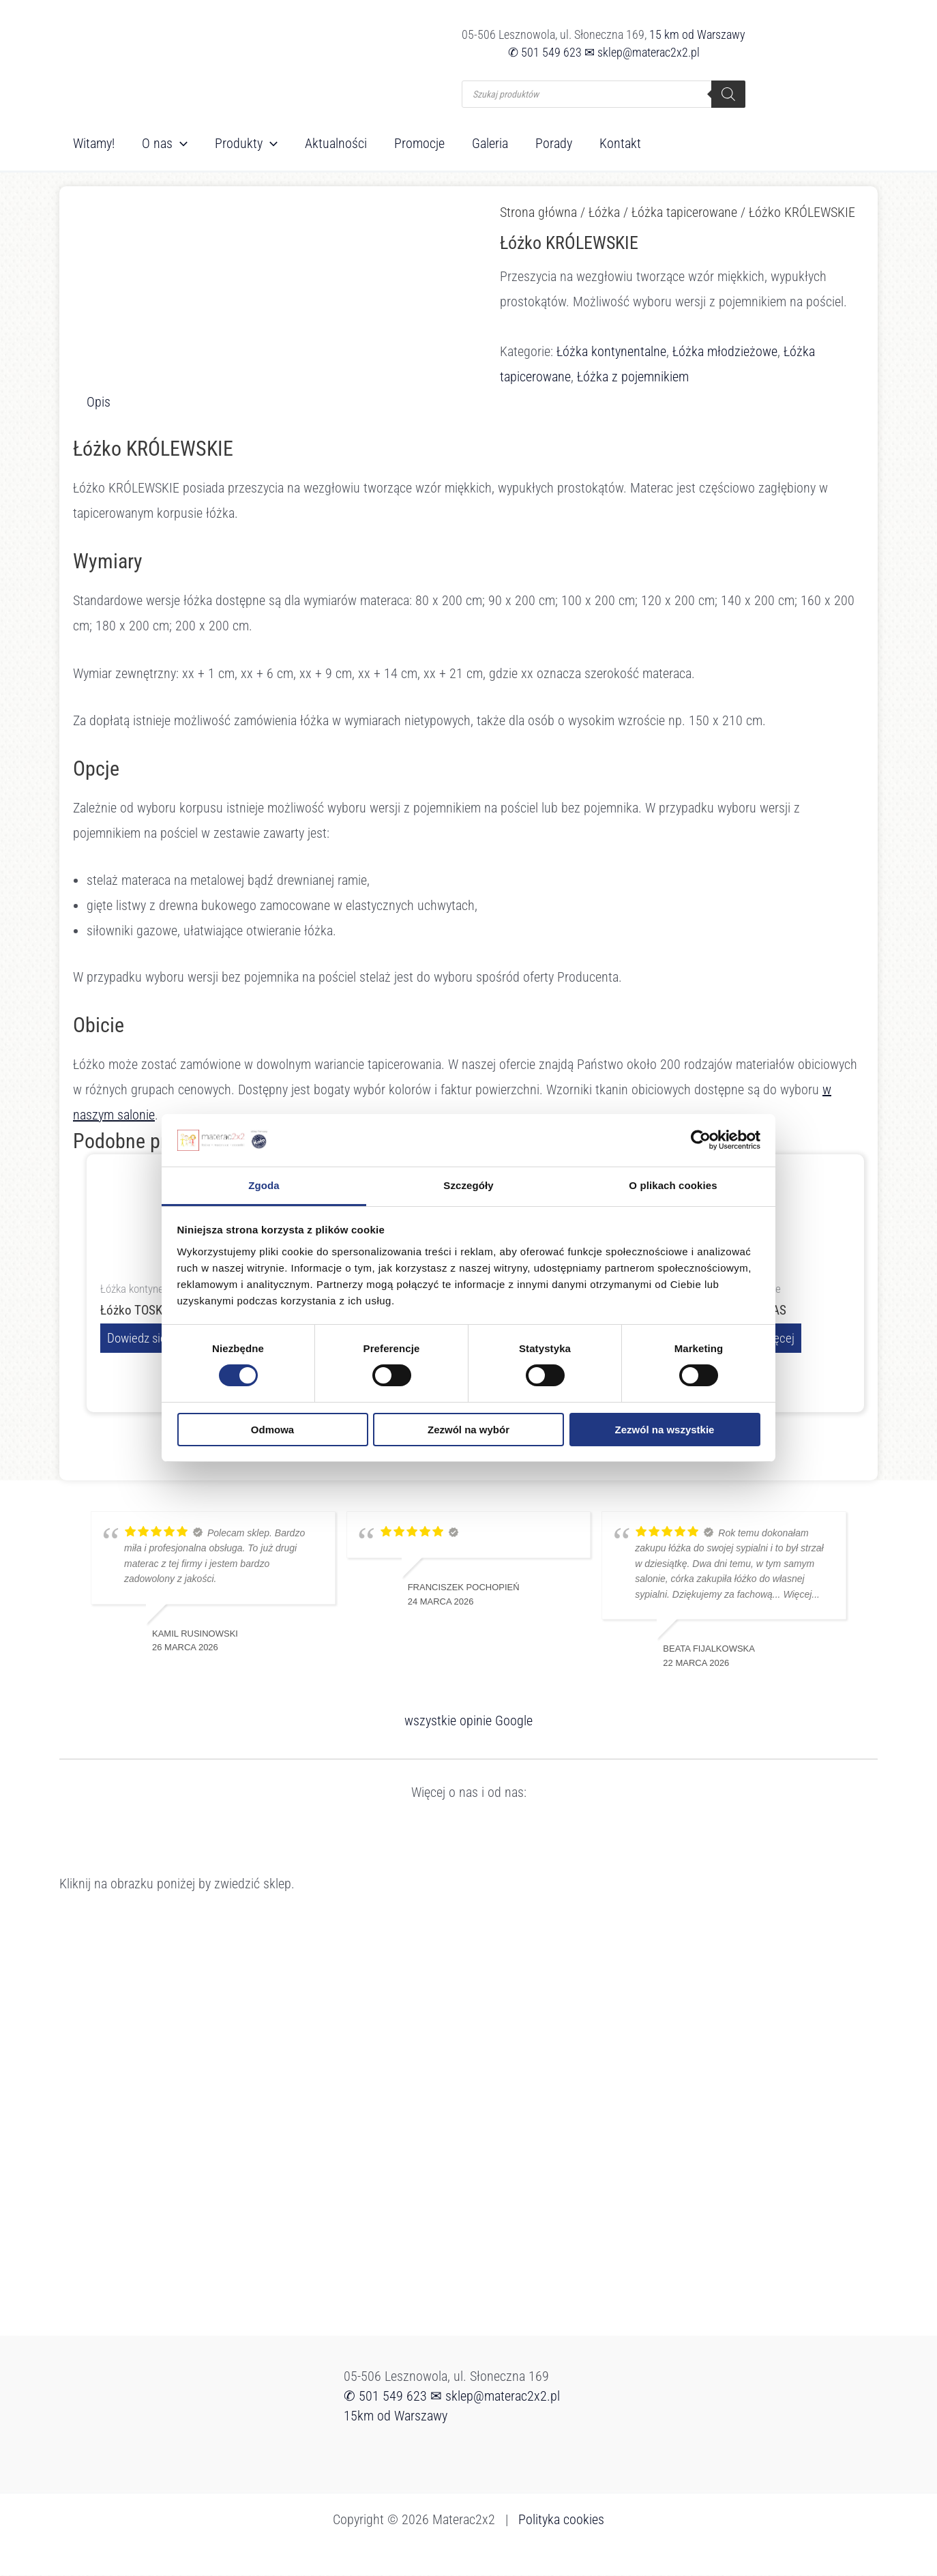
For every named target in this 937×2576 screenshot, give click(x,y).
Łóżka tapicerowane (684, 212)
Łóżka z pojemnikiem (633, 376)
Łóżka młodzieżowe (724, 351)
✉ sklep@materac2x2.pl (642, 52)
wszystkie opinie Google (468, 1721)
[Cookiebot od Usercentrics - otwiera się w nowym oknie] (700, 1140)
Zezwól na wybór (468, 1429)
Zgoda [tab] (264, 1185)
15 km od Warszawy (697, 34)
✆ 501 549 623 (545, 52)
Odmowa (272, 1429)
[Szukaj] (728, 94)
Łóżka (604, 212)
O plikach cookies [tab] (673, 1185)
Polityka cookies (561, 2520)
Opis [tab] (98, 402)
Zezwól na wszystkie (665, 1429)
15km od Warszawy (395, 2416)
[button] (180, 143)
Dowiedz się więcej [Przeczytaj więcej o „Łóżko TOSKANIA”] (157, 1338)
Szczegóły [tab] (468, 1185)
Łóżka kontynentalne (611, 351)
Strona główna (538, 212)
